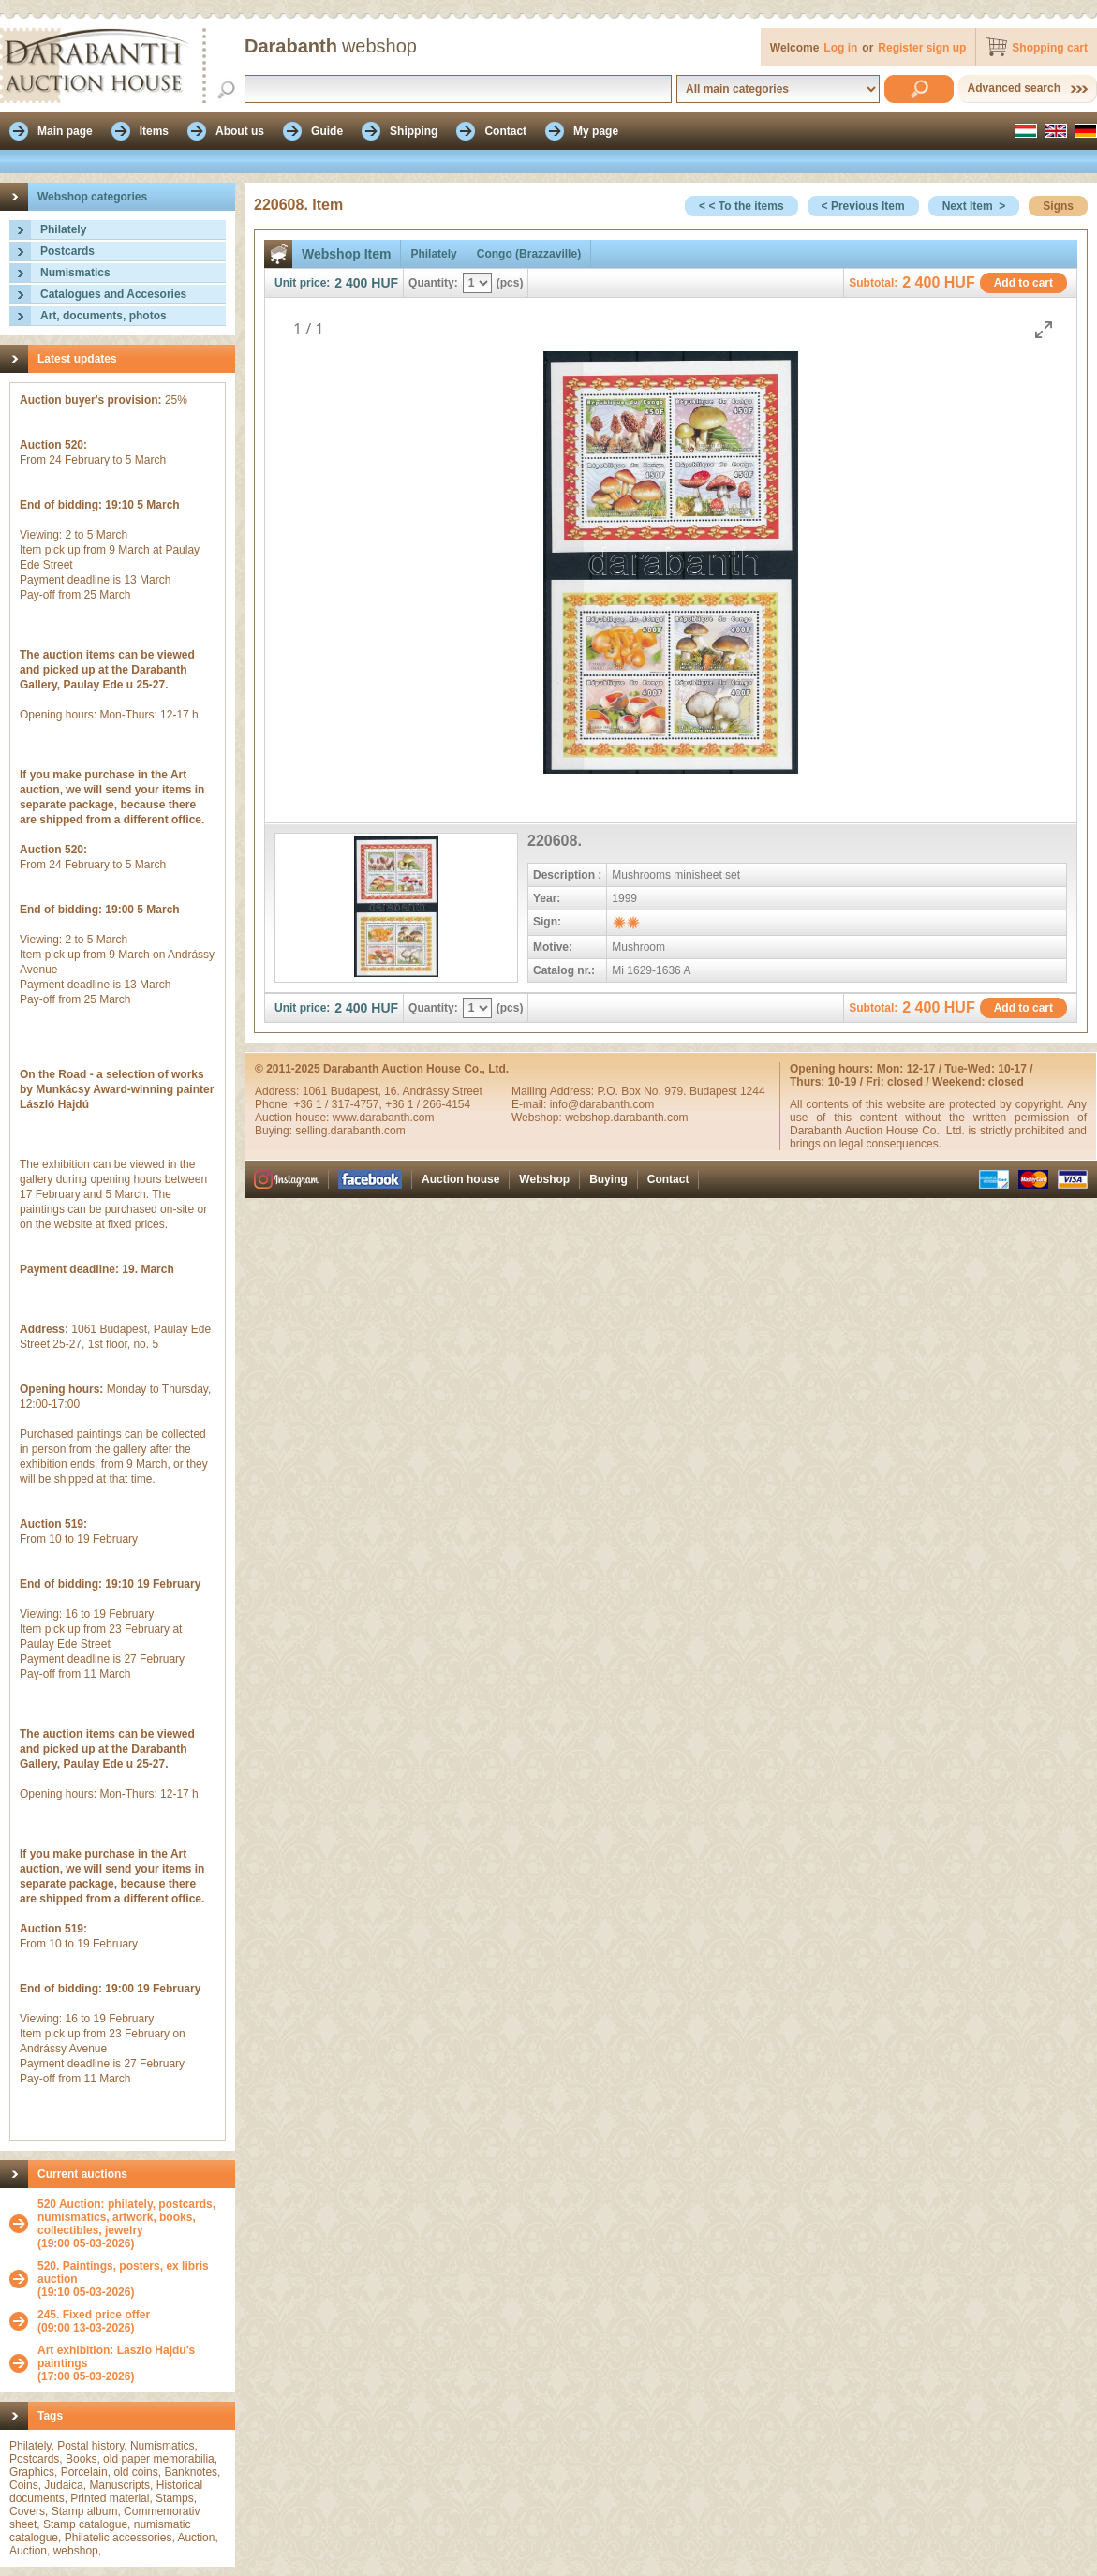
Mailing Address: (554, 1091)
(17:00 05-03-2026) (131, 2363)
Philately (63, 229)
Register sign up (922, 47)
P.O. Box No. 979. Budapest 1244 (680, 1091)
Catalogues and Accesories (113, 294)
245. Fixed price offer (93, 2314)
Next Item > (974, 206)
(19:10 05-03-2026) (131, 2279)
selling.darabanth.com (350, 1130)
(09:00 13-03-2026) (93, 2321)
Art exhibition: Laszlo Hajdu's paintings (116, 2357)
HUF (384, 282)
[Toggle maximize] (1043, 329)
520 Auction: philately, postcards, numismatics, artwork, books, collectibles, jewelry (126, 2217)
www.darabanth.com (384, 1117)
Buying (608, 1179)
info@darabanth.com (602, 1104)
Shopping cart (1050, 47)
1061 (317, 1091)
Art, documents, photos (103, 315)
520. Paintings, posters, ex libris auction (123, 2272)
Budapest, (357, 1091)
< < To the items (741, 206)
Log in (840, 47)
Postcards (67, 251)
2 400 (350, 282)
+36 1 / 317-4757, (339, 1104)
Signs (1058, 206)
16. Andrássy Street (433, 1091)
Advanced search (1014, 88)
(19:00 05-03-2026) (131, 2224)
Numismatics (75, 272)
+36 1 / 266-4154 (427, 1104)
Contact (668, 1179)
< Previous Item (863, 206)
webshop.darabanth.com (626, 1117)
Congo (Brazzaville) (529, 253)
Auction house (460, 1179)
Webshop (544, 1179)
